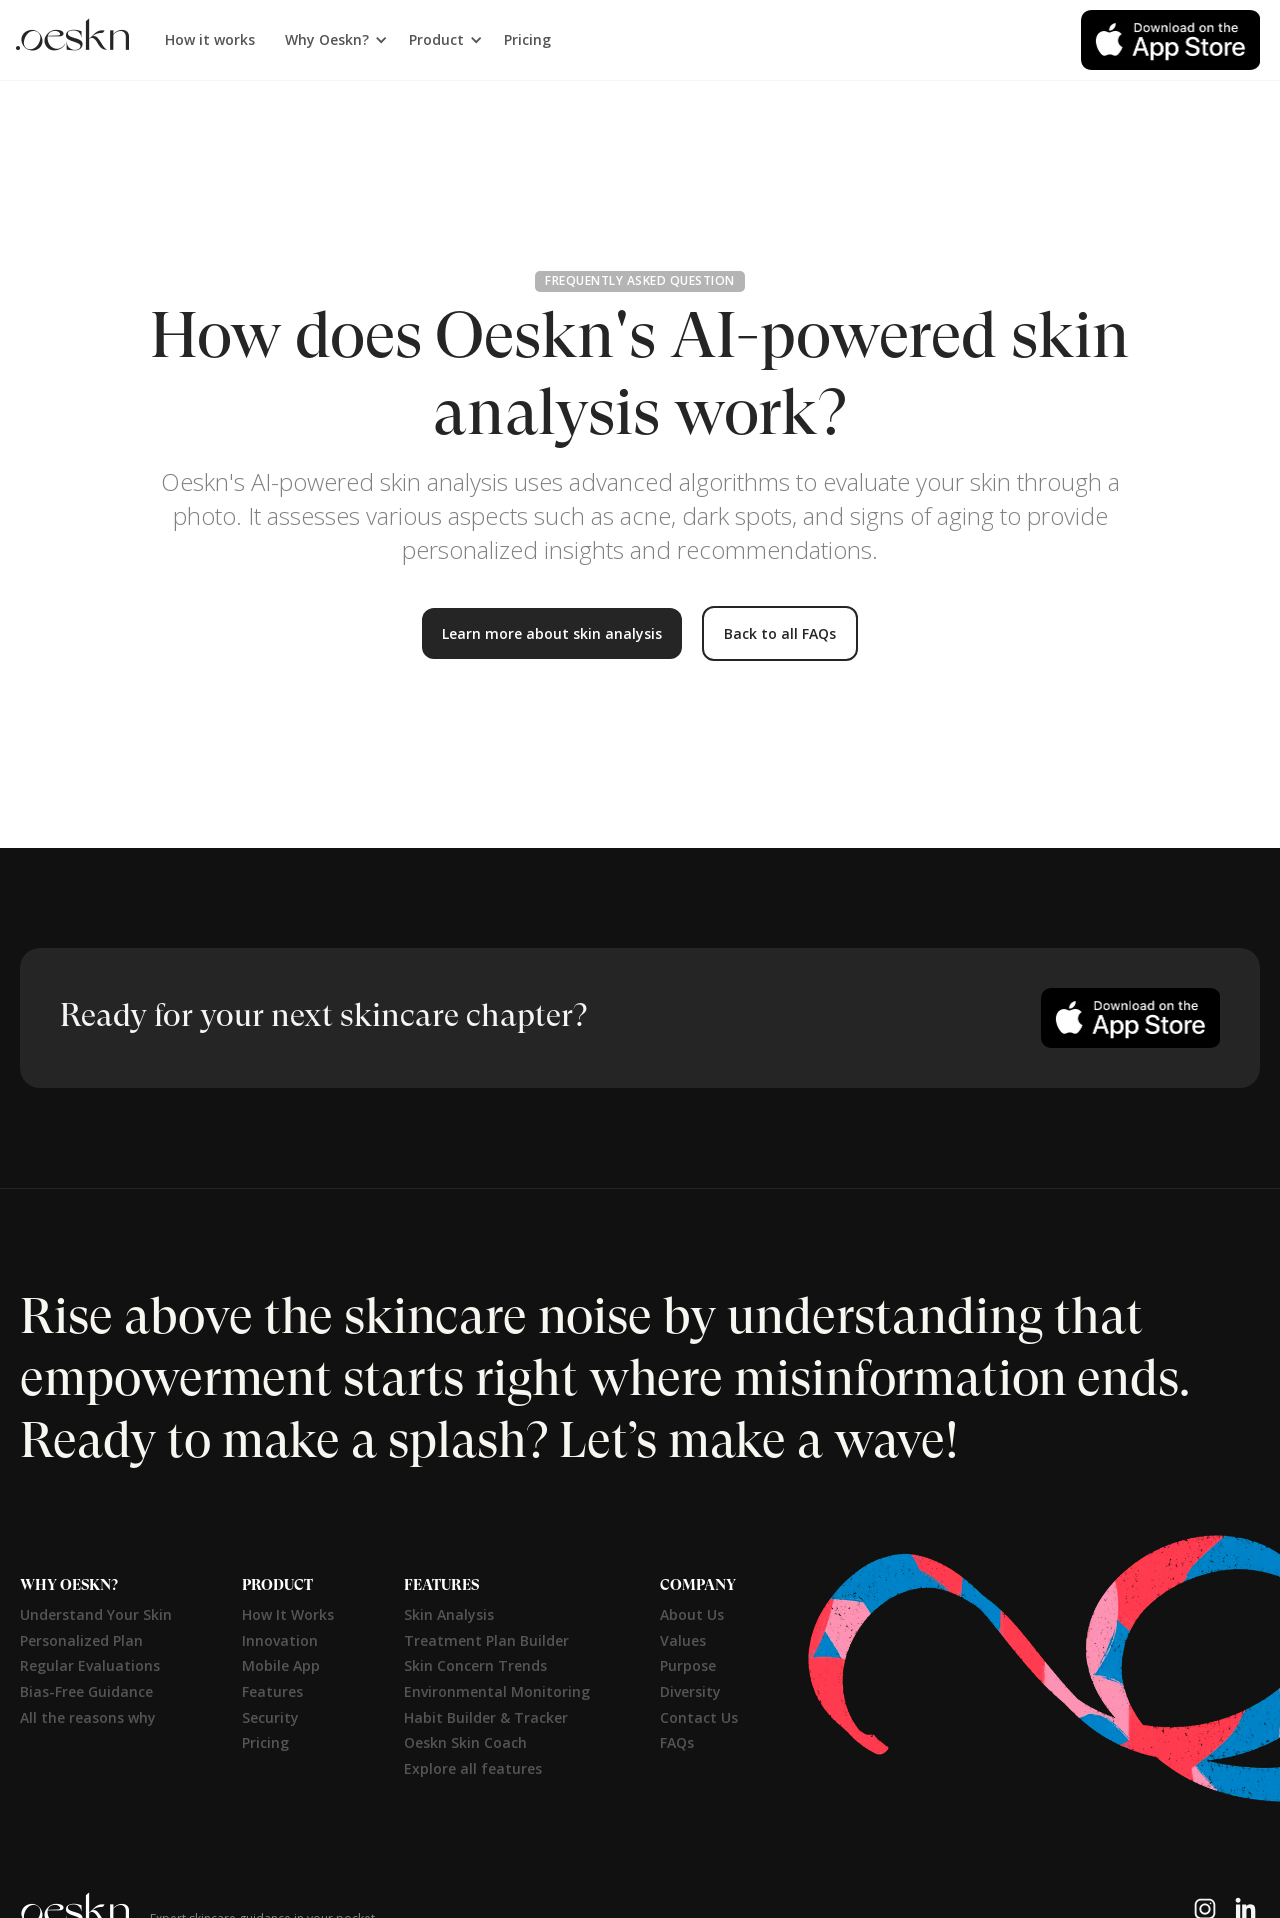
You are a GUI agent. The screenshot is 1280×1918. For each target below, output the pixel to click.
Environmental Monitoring (497, 1691)
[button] (332, 40)
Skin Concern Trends (475, 1665)
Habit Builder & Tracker (486, 1717)
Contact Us (699, 1717)
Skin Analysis (449, 1614)
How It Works (288, 1614)
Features (272, 1691)
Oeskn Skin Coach (465, 1742)
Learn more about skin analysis (552, 633)
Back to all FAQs (780, 633)
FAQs (677, 1742)
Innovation (280, 1640)
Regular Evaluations (90, 1665)
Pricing (527, 39)
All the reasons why (88, 1717)
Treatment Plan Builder (486, 1640)
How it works (210, 39)
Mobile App (281, 1665)
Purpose (688, 1665)
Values (683, 1640)
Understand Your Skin (96, 1614)
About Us (692, 1614)
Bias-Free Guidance (86, 1691)
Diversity (690, 1691)
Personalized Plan (81, 1640)
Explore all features (473, 1768)
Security (270, 1717)
